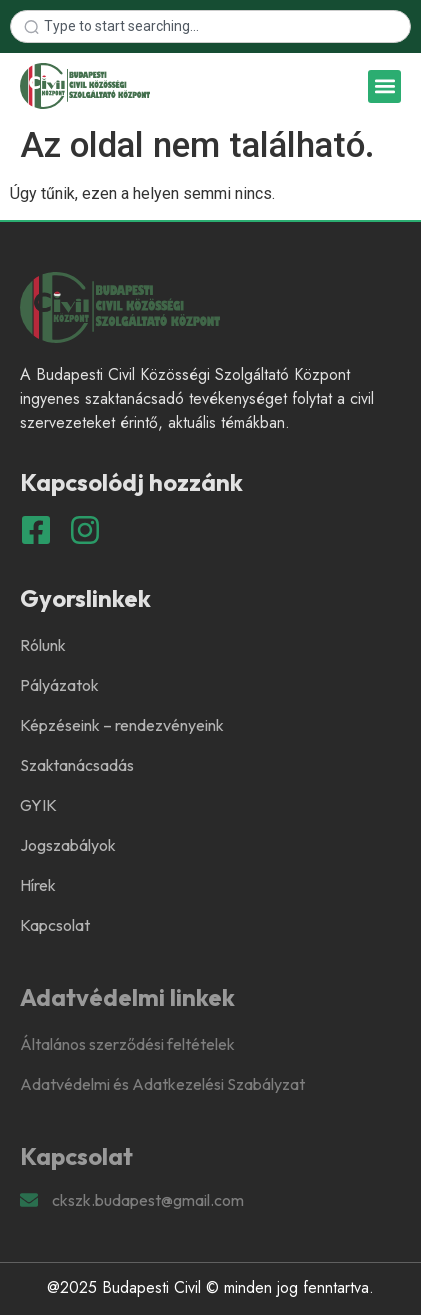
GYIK (38, 805)
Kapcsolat (55, 925)
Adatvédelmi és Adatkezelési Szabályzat (162, 1084)
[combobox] (210, 26)
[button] (384, 86)
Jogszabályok (68, 845)
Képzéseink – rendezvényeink (122, 725)
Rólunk (43, 645)
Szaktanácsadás (77, 765)
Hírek (38, 885)
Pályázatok (59, 685)
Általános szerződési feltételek (127, 1044)
